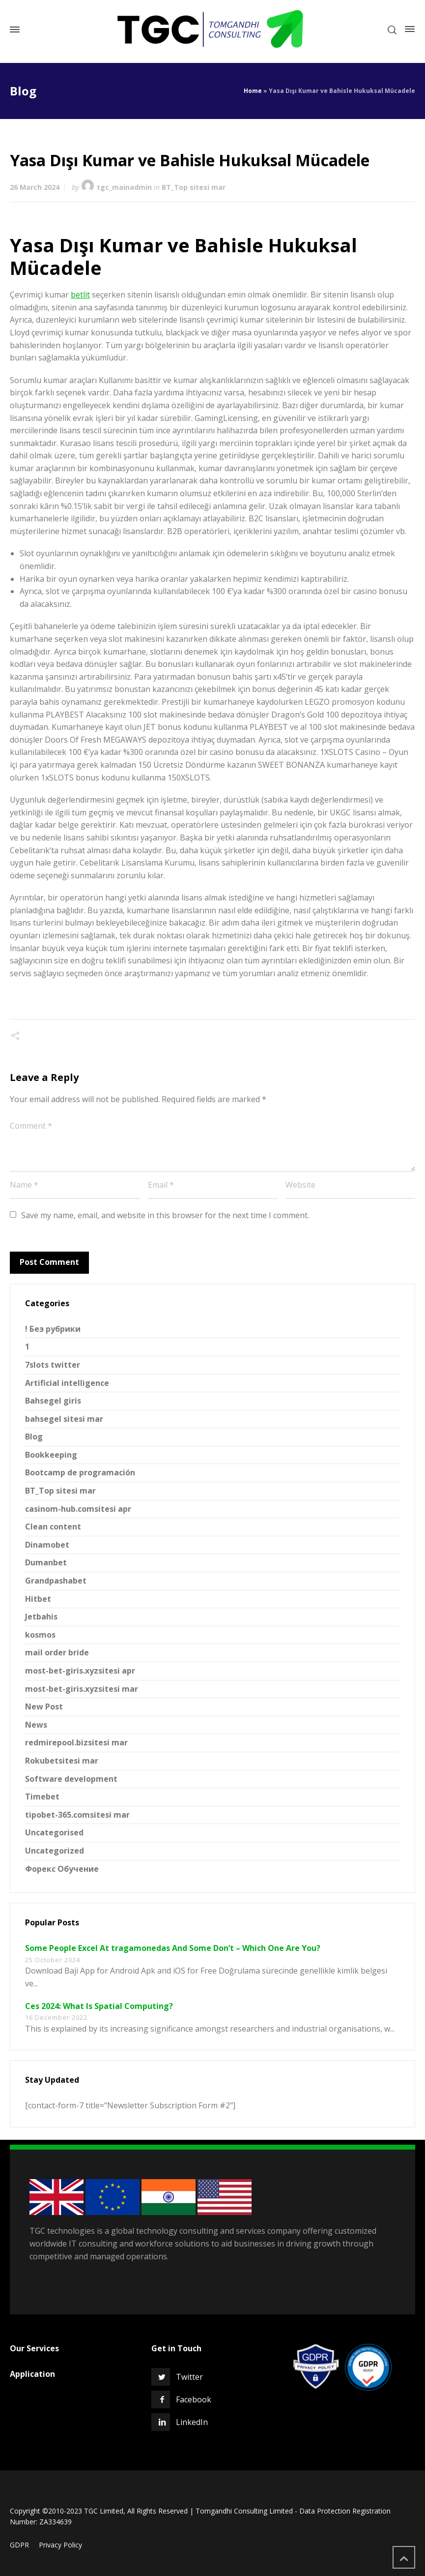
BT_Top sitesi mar (194, 187)
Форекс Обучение (62, 1868)
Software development (71, 1778)
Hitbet (38, 1598)
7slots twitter (52, 1364)
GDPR (19, 2544)
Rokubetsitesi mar (61, 1760)
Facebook (193, 2399)
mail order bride (57, 1652)
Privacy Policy (60, 2544)
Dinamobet (47, 1544)
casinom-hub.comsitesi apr (78, 1508)
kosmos (40, 1634)
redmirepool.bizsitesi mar (76, 1742)
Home (253, 91)
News (36, 1724)
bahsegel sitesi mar (64, 1418)
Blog (34, 1436)
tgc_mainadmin (124, 187)
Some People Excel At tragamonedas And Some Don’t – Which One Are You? (172, 1948)
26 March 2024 (34, 187)
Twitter (189, 2376)
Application (32, 2373)
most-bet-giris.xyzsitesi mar (81, 1688)
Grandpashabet (55, 1580)
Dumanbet (46, 1562)
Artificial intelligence (67, 1383)
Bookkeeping (51, 1454)
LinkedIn (192, 2422)
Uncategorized (54, 1850)
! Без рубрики (53, 1328)
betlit (80, 294)
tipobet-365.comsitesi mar (77, 1814)
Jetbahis (41, 1616)
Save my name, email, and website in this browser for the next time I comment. (165, 1215)
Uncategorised (54, 1832)
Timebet (42, 1796)
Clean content (53, 1526)
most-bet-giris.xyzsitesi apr (80, 1670)
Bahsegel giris (53, 1400)
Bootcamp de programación (80, 1472)
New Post (44, 1706)
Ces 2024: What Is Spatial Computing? (99, 2006)
